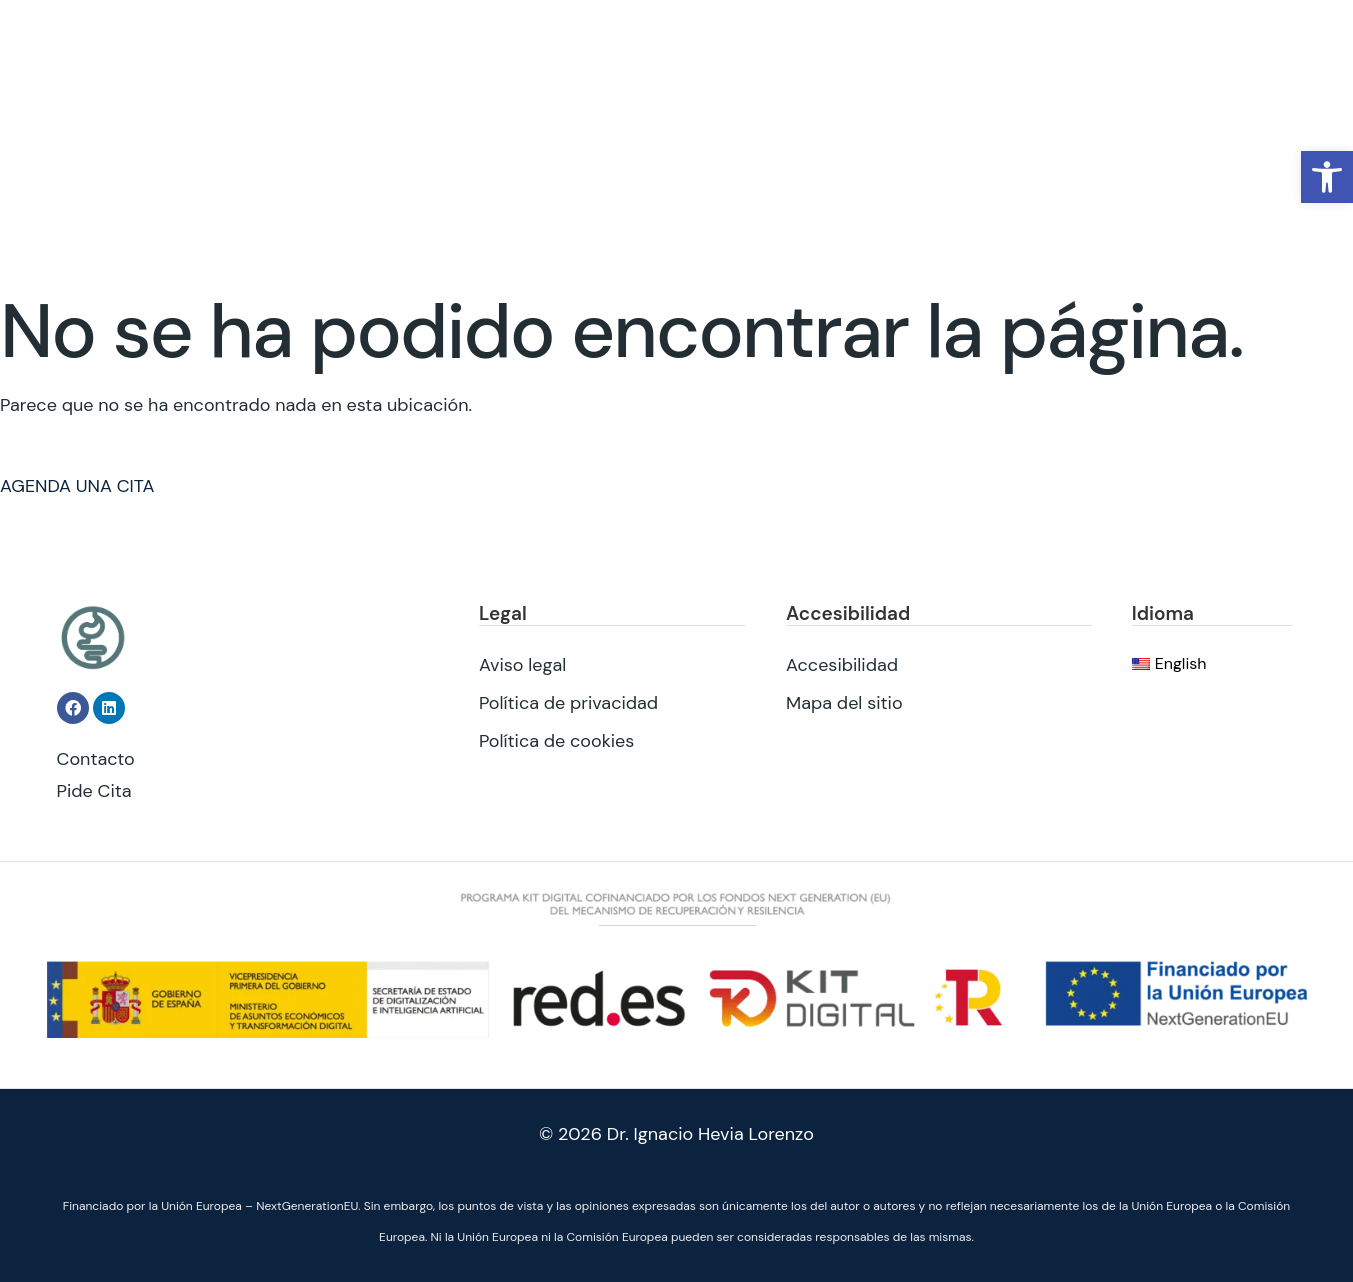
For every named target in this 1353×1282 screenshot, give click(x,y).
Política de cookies (556, 740)
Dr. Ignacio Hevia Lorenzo (710, 1134)
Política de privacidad (568, 702)
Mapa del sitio (844, 702)
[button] (1327, 177)
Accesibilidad (842, 664)
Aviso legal (522, 664)
